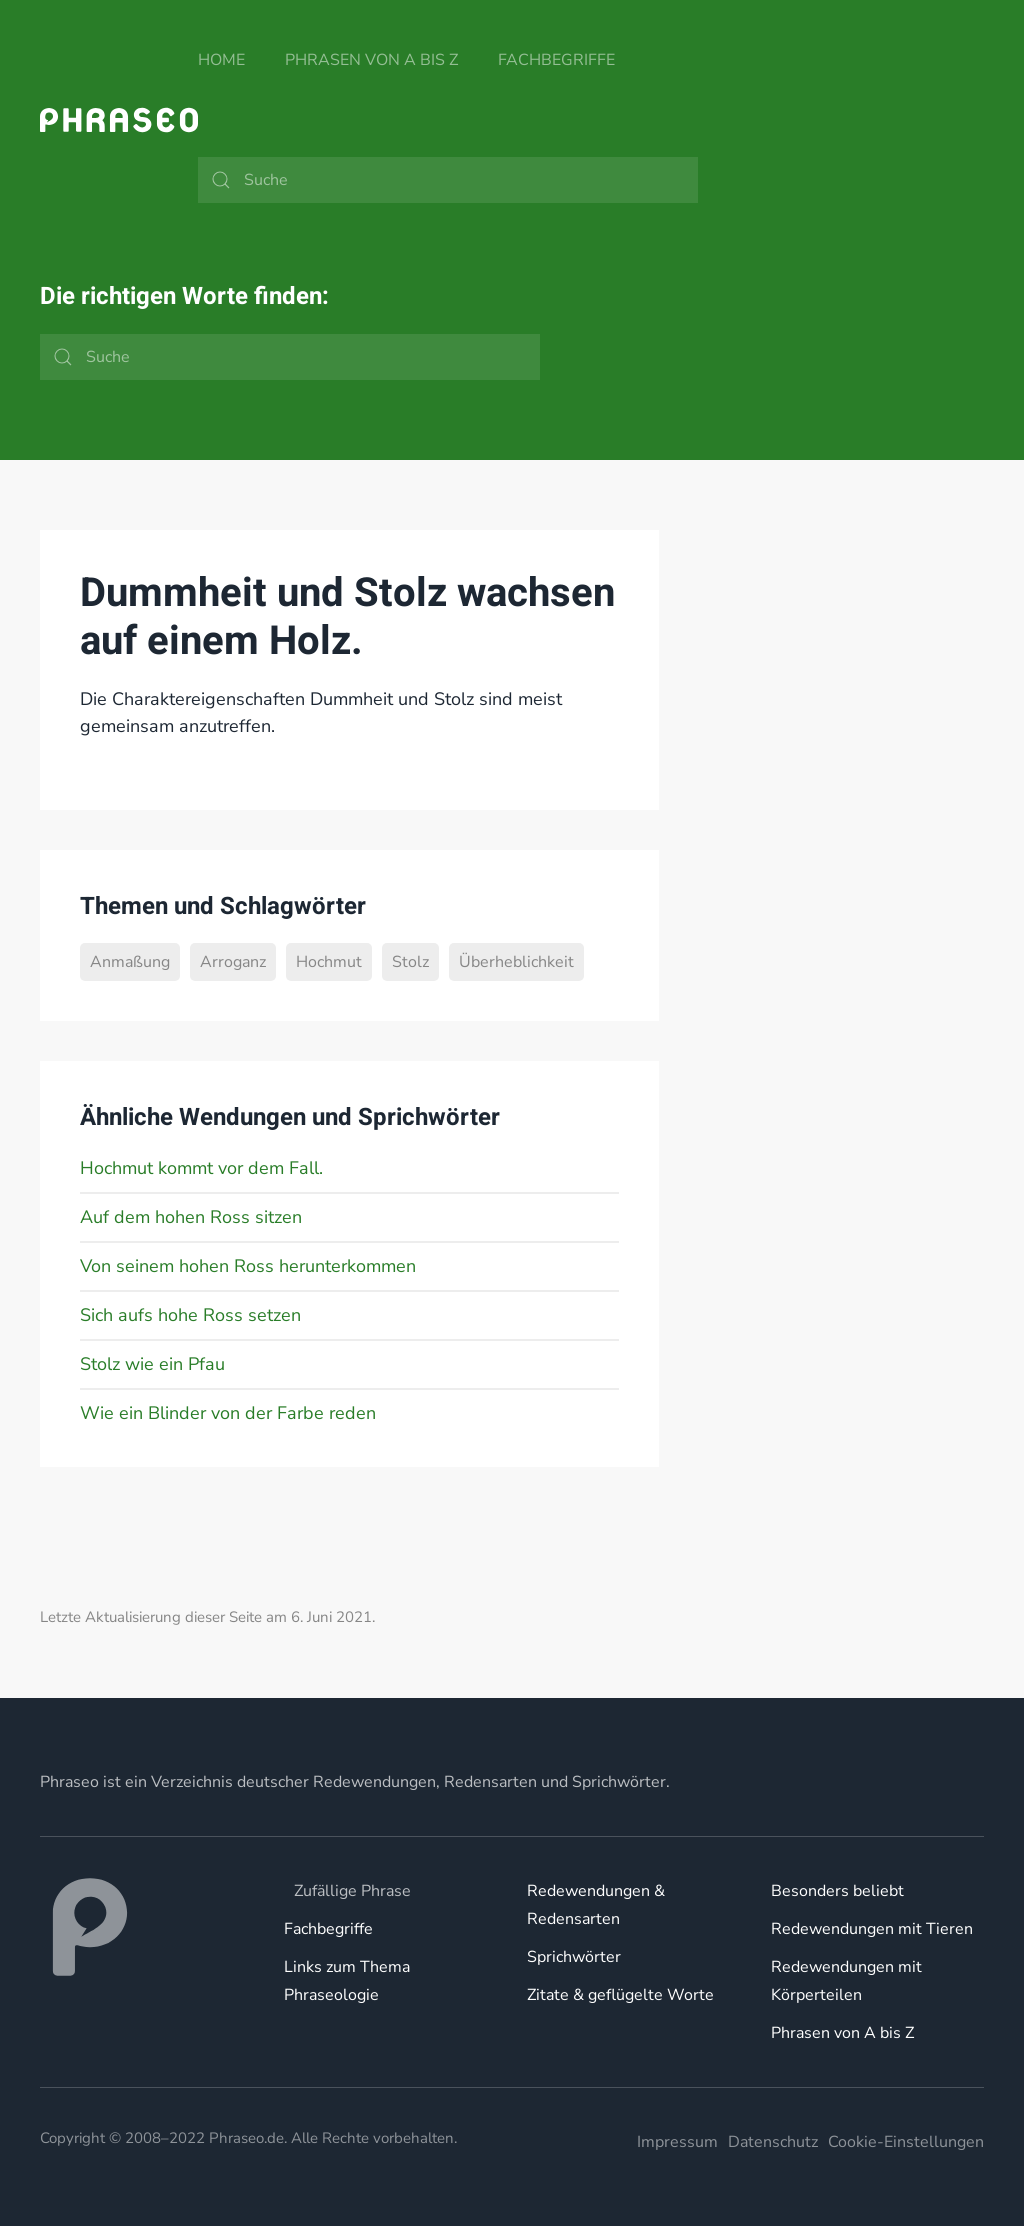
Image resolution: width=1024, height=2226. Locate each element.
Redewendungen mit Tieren (872, 1929)
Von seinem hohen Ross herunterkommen (248, 1266)
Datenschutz (773, 2142)
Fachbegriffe (556, 60)
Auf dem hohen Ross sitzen (191, 1217)
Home (221, 60)
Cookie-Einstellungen (906, 2142)
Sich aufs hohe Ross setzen (190, 1315)
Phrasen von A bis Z (371, 60)
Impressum (677, 2142)
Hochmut (329, 962)
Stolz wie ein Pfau (152, 1364)
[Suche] (448, 180)
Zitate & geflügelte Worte (620, 1995)
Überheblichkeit (516, 962)
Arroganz (233, 962)
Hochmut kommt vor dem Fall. (201, 1168)
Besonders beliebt (837, 1891)
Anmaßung (130, 962)
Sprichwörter (574, 1957)
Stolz (410, 962)
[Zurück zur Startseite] (119, 120)
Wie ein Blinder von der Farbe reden (228, 1413)
